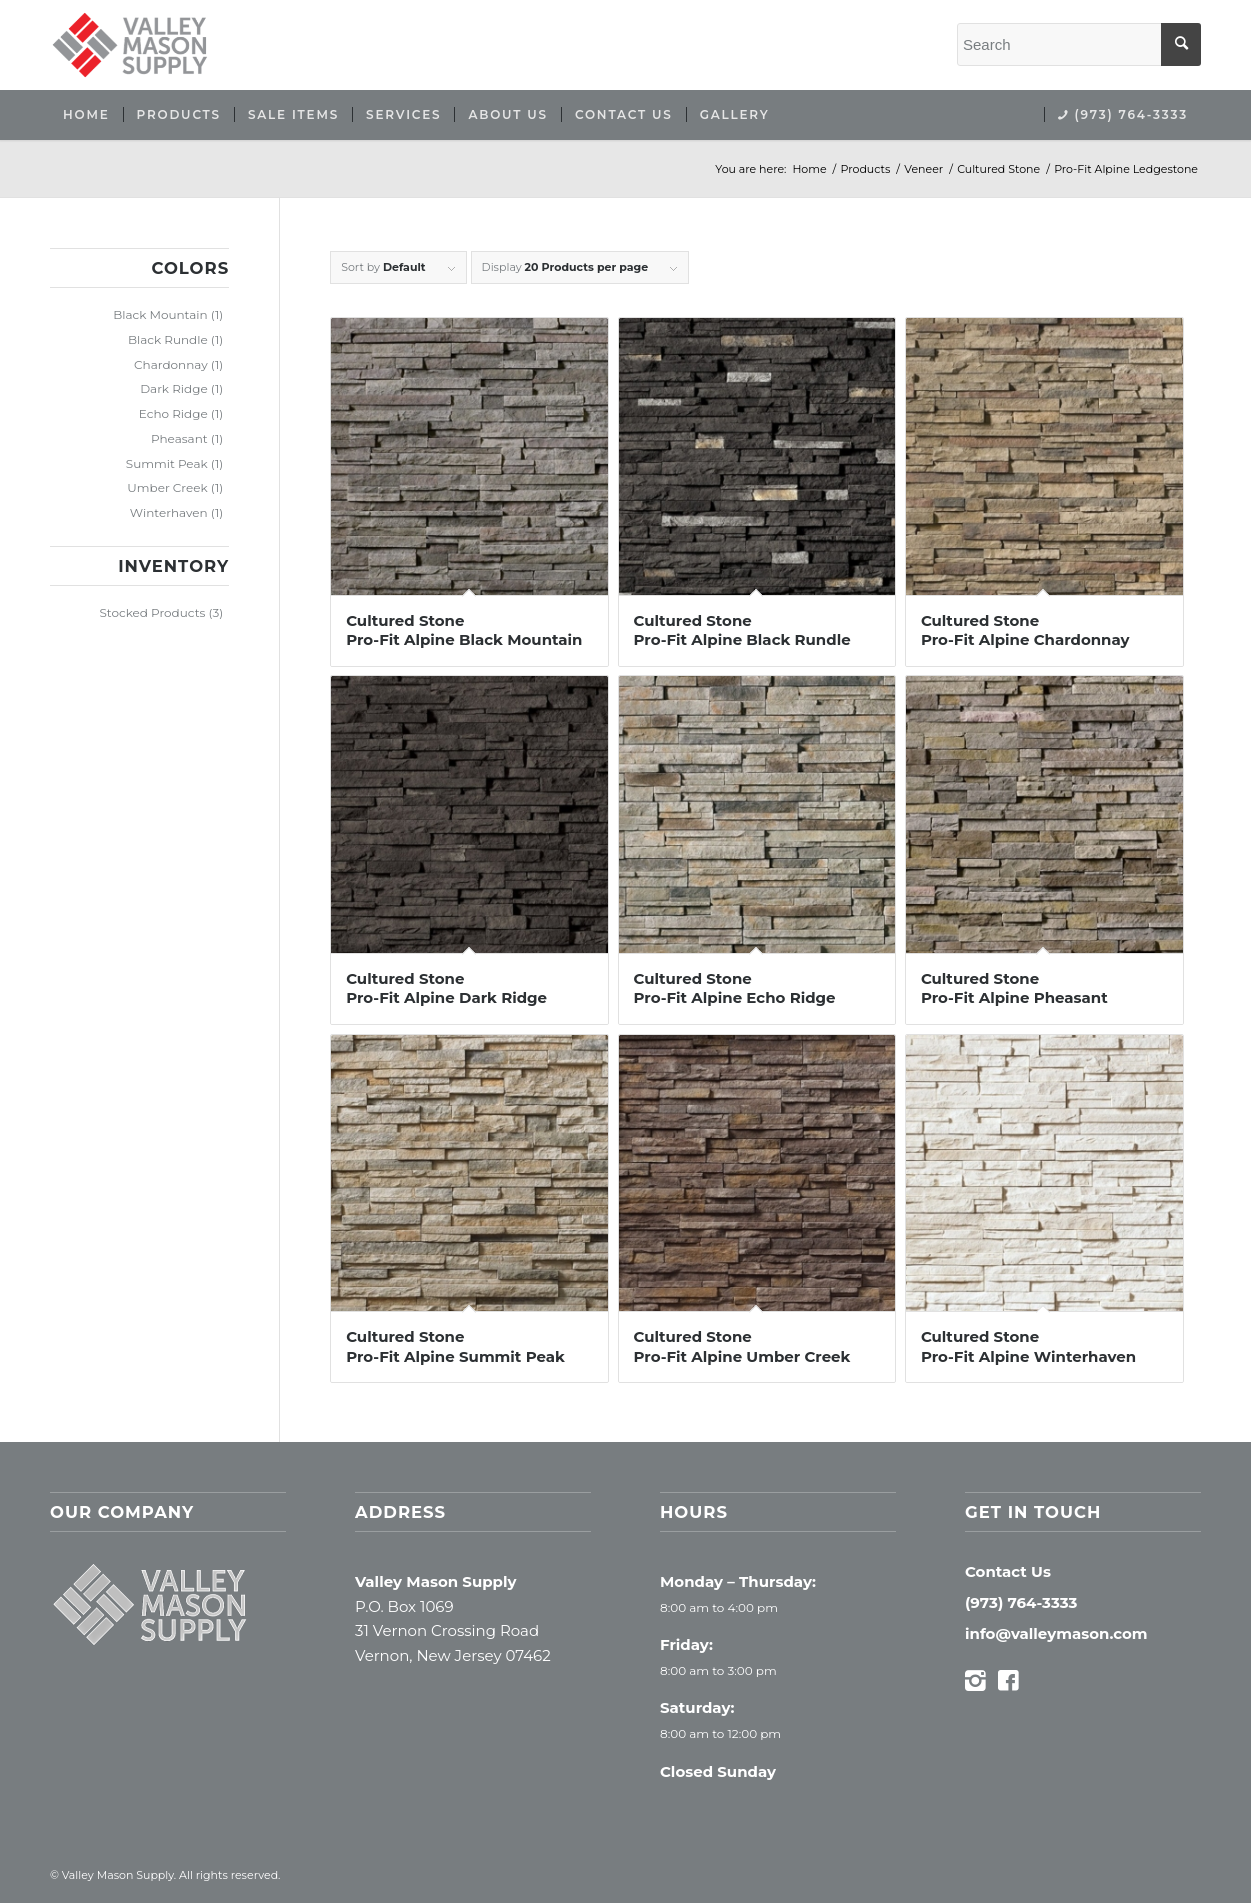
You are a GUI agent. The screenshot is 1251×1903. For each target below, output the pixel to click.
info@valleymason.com (1056, 1633)
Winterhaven (169, 512)
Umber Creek (167, 487)
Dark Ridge (174, 388)
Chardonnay (171, 364)
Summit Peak (167, 463)
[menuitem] (86, 115)
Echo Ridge (173, 413)
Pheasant (179, 438)
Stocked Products (152, 612)
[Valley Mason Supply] (130, 45)
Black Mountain (160, 314)
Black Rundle (168, 339)
